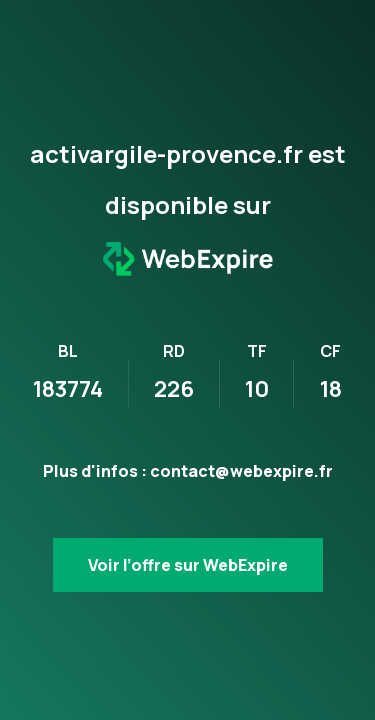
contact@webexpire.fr (241, 471)
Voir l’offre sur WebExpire (188, 565)
